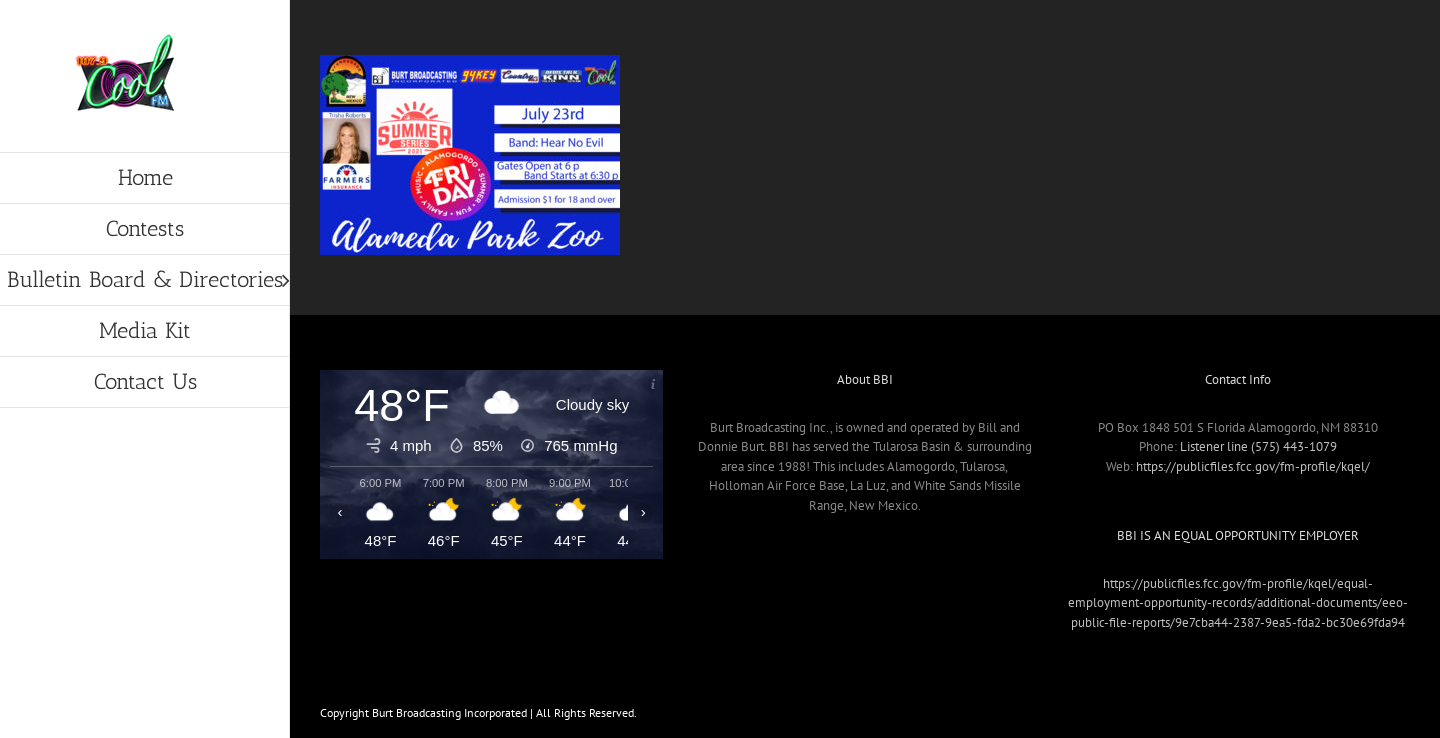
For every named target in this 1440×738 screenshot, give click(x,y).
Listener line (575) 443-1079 (1258, 446)
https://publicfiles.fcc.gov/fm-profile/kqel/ (1253, 466)
